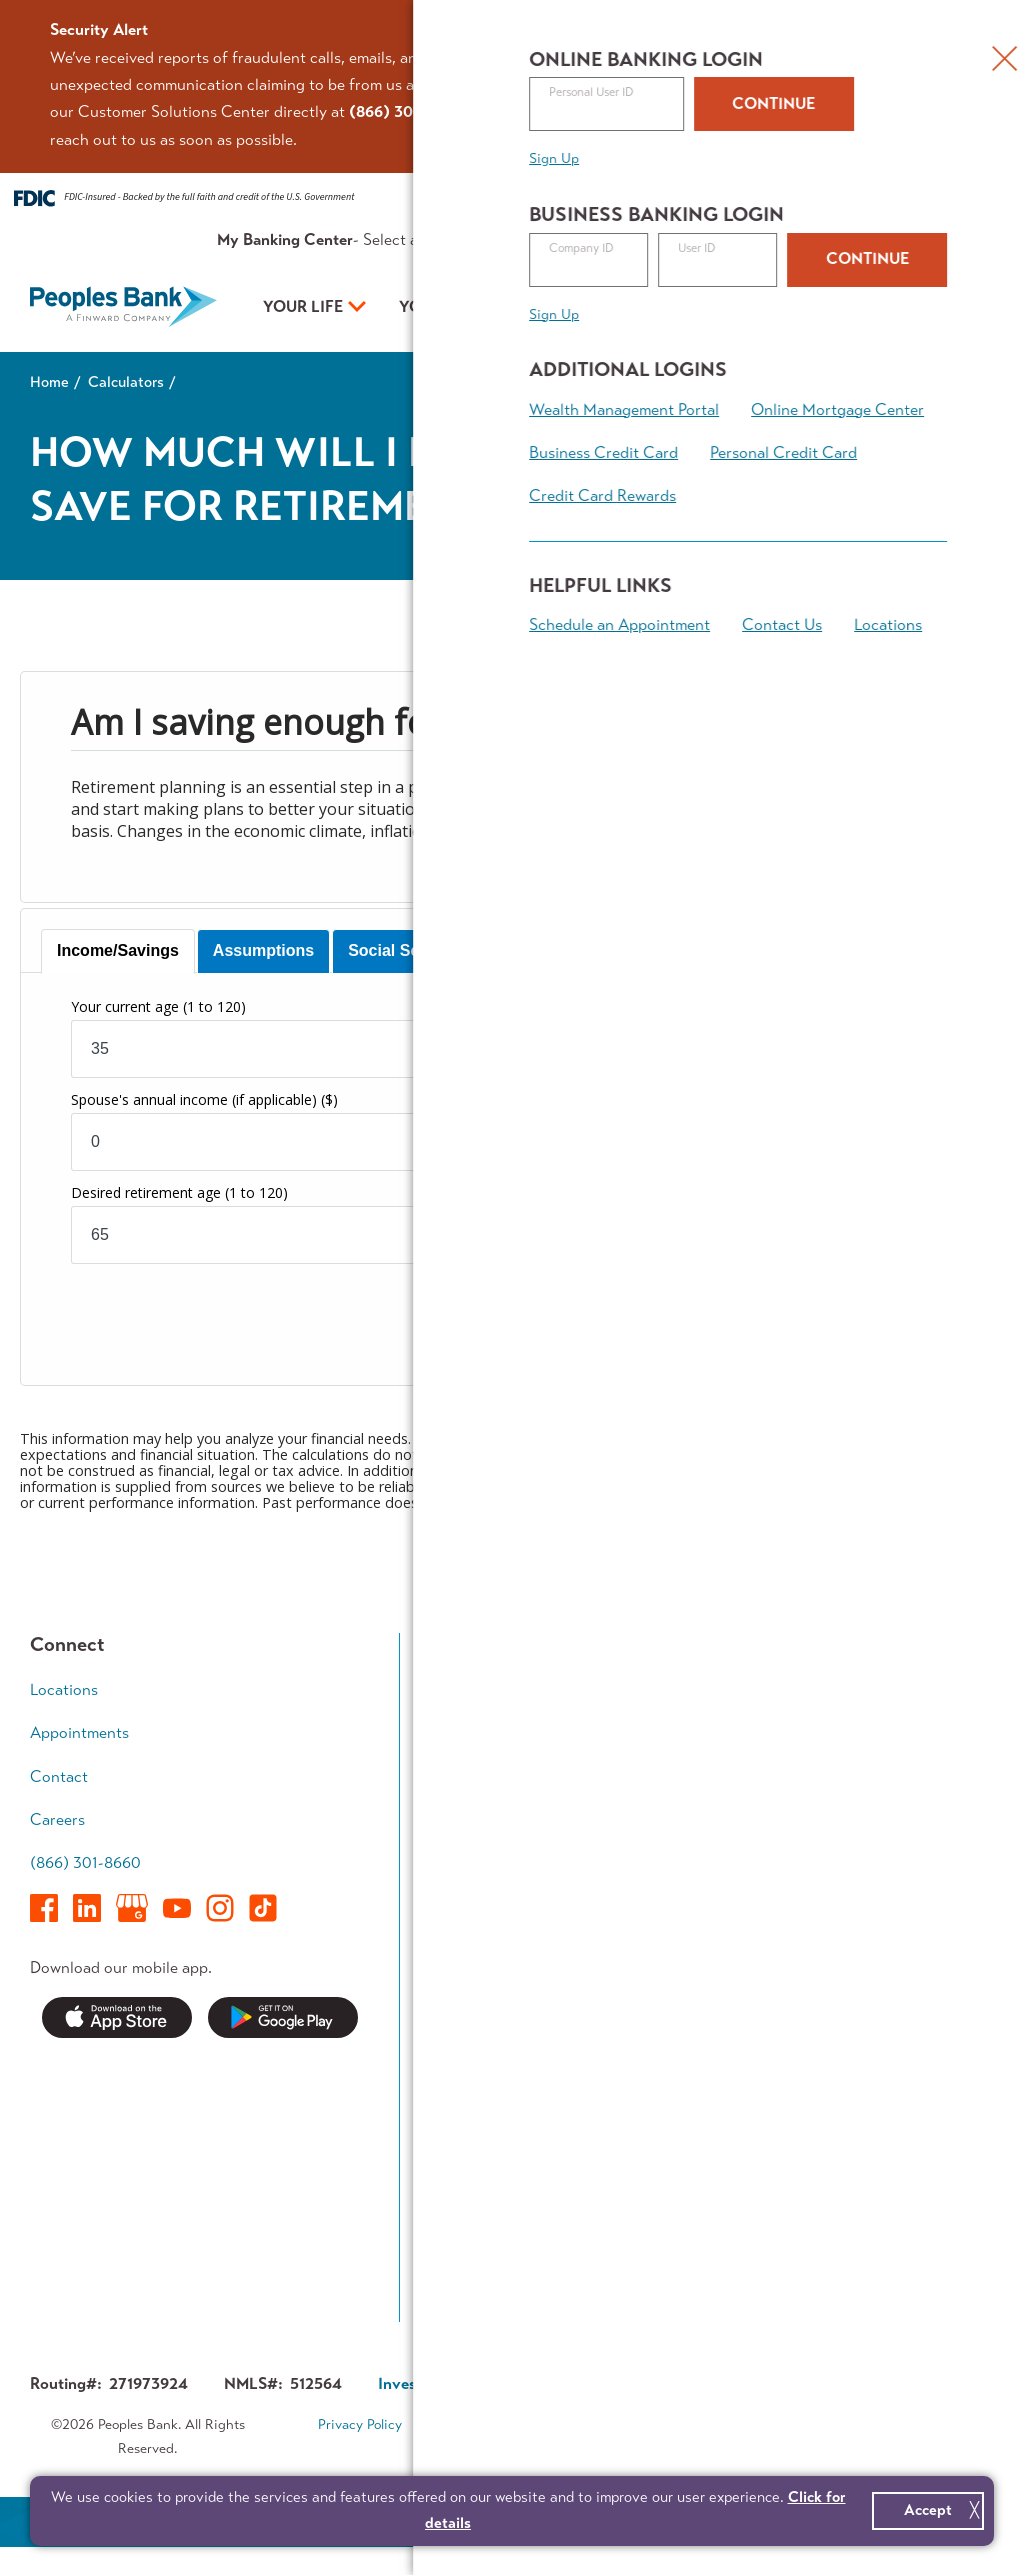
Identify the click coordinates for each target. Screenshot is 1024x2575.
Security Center (496, 2106)
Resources (653, 239)
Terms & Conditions (494, 2425)
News (460, 2067)
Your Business (460, 306)
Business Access (699, 1805)
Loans (662, 1728)
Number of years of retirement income (687, 1192)
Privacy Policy (360, 2425)
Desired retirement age (179, 1192)
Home (49, 382)
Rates (586, 239)
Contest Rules (490, 2286)
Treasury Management (687, 1857)
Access (465, 1843)
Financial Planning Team (907, 1923)
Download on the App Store (117, 2017)
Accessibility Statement (658, 2425)
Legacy (868, 1871)
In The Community (706, 2144)
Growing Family (897, 1728)
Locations (64, 1690)
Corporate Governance (623, 2384)
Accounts (675, 1690)
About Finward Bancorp (693, 2235)
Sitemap (525, 2451)
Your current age (158, 1006)
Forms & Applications (514, 2248)
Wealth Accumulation (892, 1781)
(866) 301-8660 (85, 1863)
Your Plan (622, 306)
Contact (804, 239)
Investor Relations (705, 2182)
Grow (661, 1767)
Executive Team (695, 2106)
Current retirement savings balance (655, 1099)
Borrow (466, 1767)
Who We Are (687, 2067)
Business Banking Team (703, 1923)
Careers (57, 1819)
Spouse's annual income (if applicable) (204, 1099)
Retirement (882, 1832)
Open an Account (834, 308)
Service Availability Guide (507, 2158)
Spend (463, 1690)
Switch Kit (476, 2210)
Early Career (887, 1690)
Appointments (892, 239)
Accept (928, 2510)
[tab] (118, 951)
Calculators (126, 382)
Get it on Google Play (283, 2017)
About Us (732, 239)
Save (457, 1728)
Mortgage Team (495, 1805)
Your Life (303, 306)
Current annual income (616, 1006)
